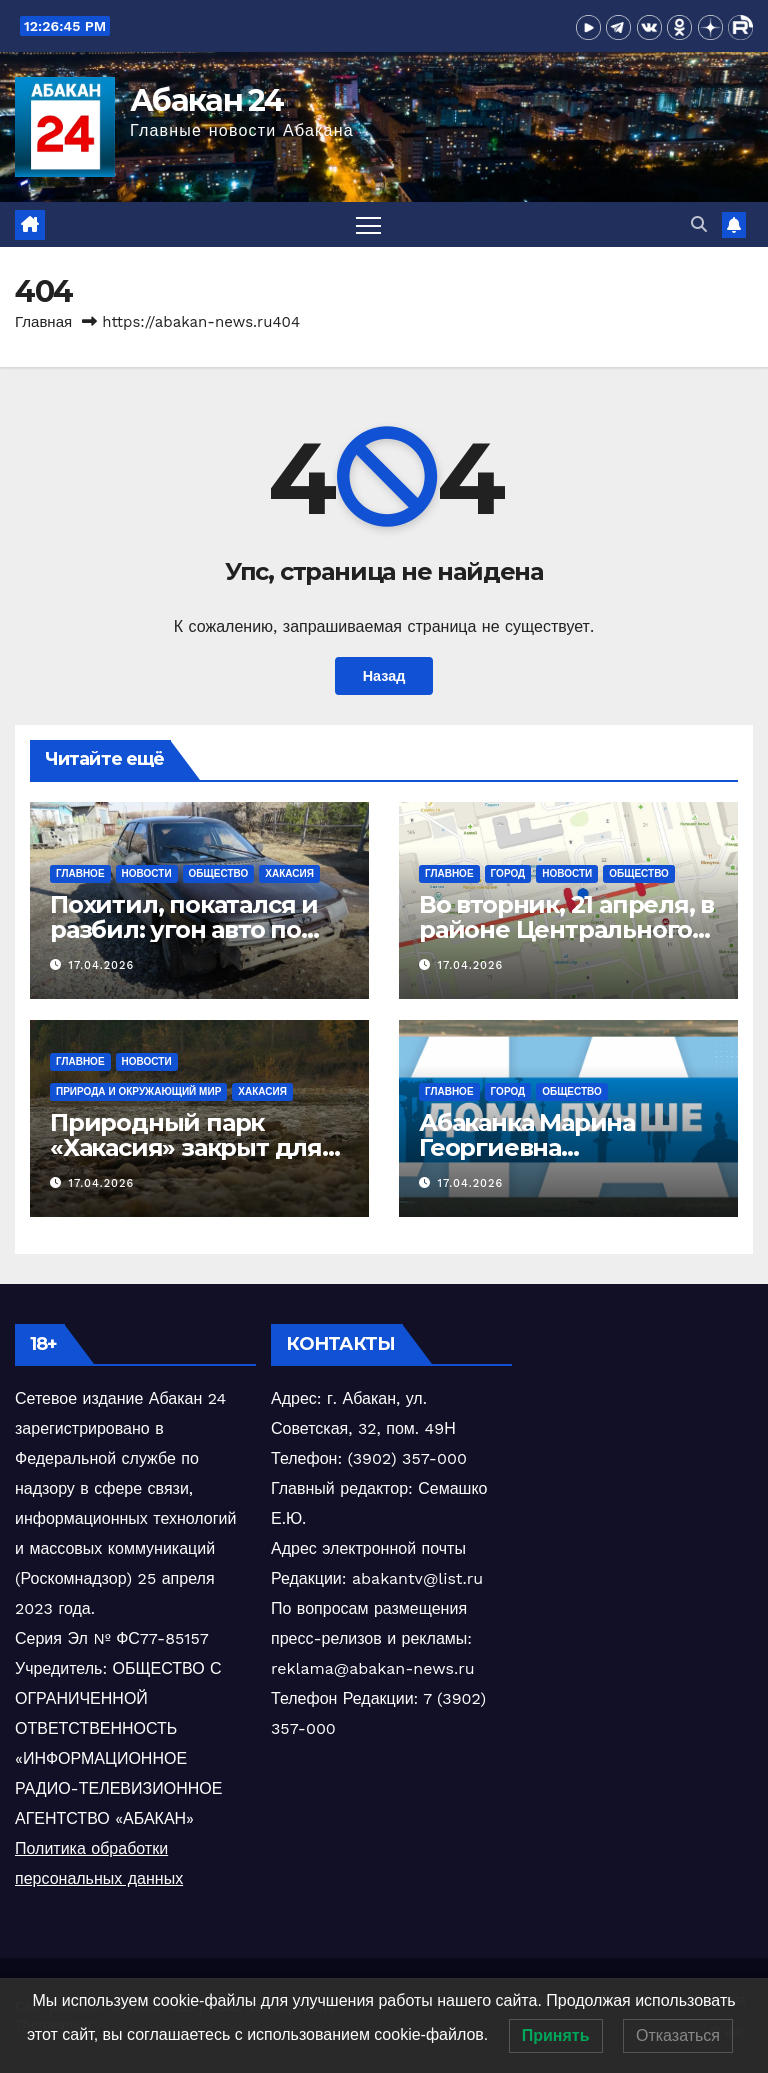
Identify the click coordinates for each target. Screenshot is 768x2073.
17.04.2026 (102, 965)
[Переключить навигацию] (368, 224)
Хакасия (289, 873)
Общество (219, 873)
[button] (699, 224)
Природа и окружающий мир (138, 1091)
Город (508, 873)
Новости (147, 873)
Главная (43, 322)
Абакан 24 (207, 100)
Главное (80, 873)
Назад (384, 676)
